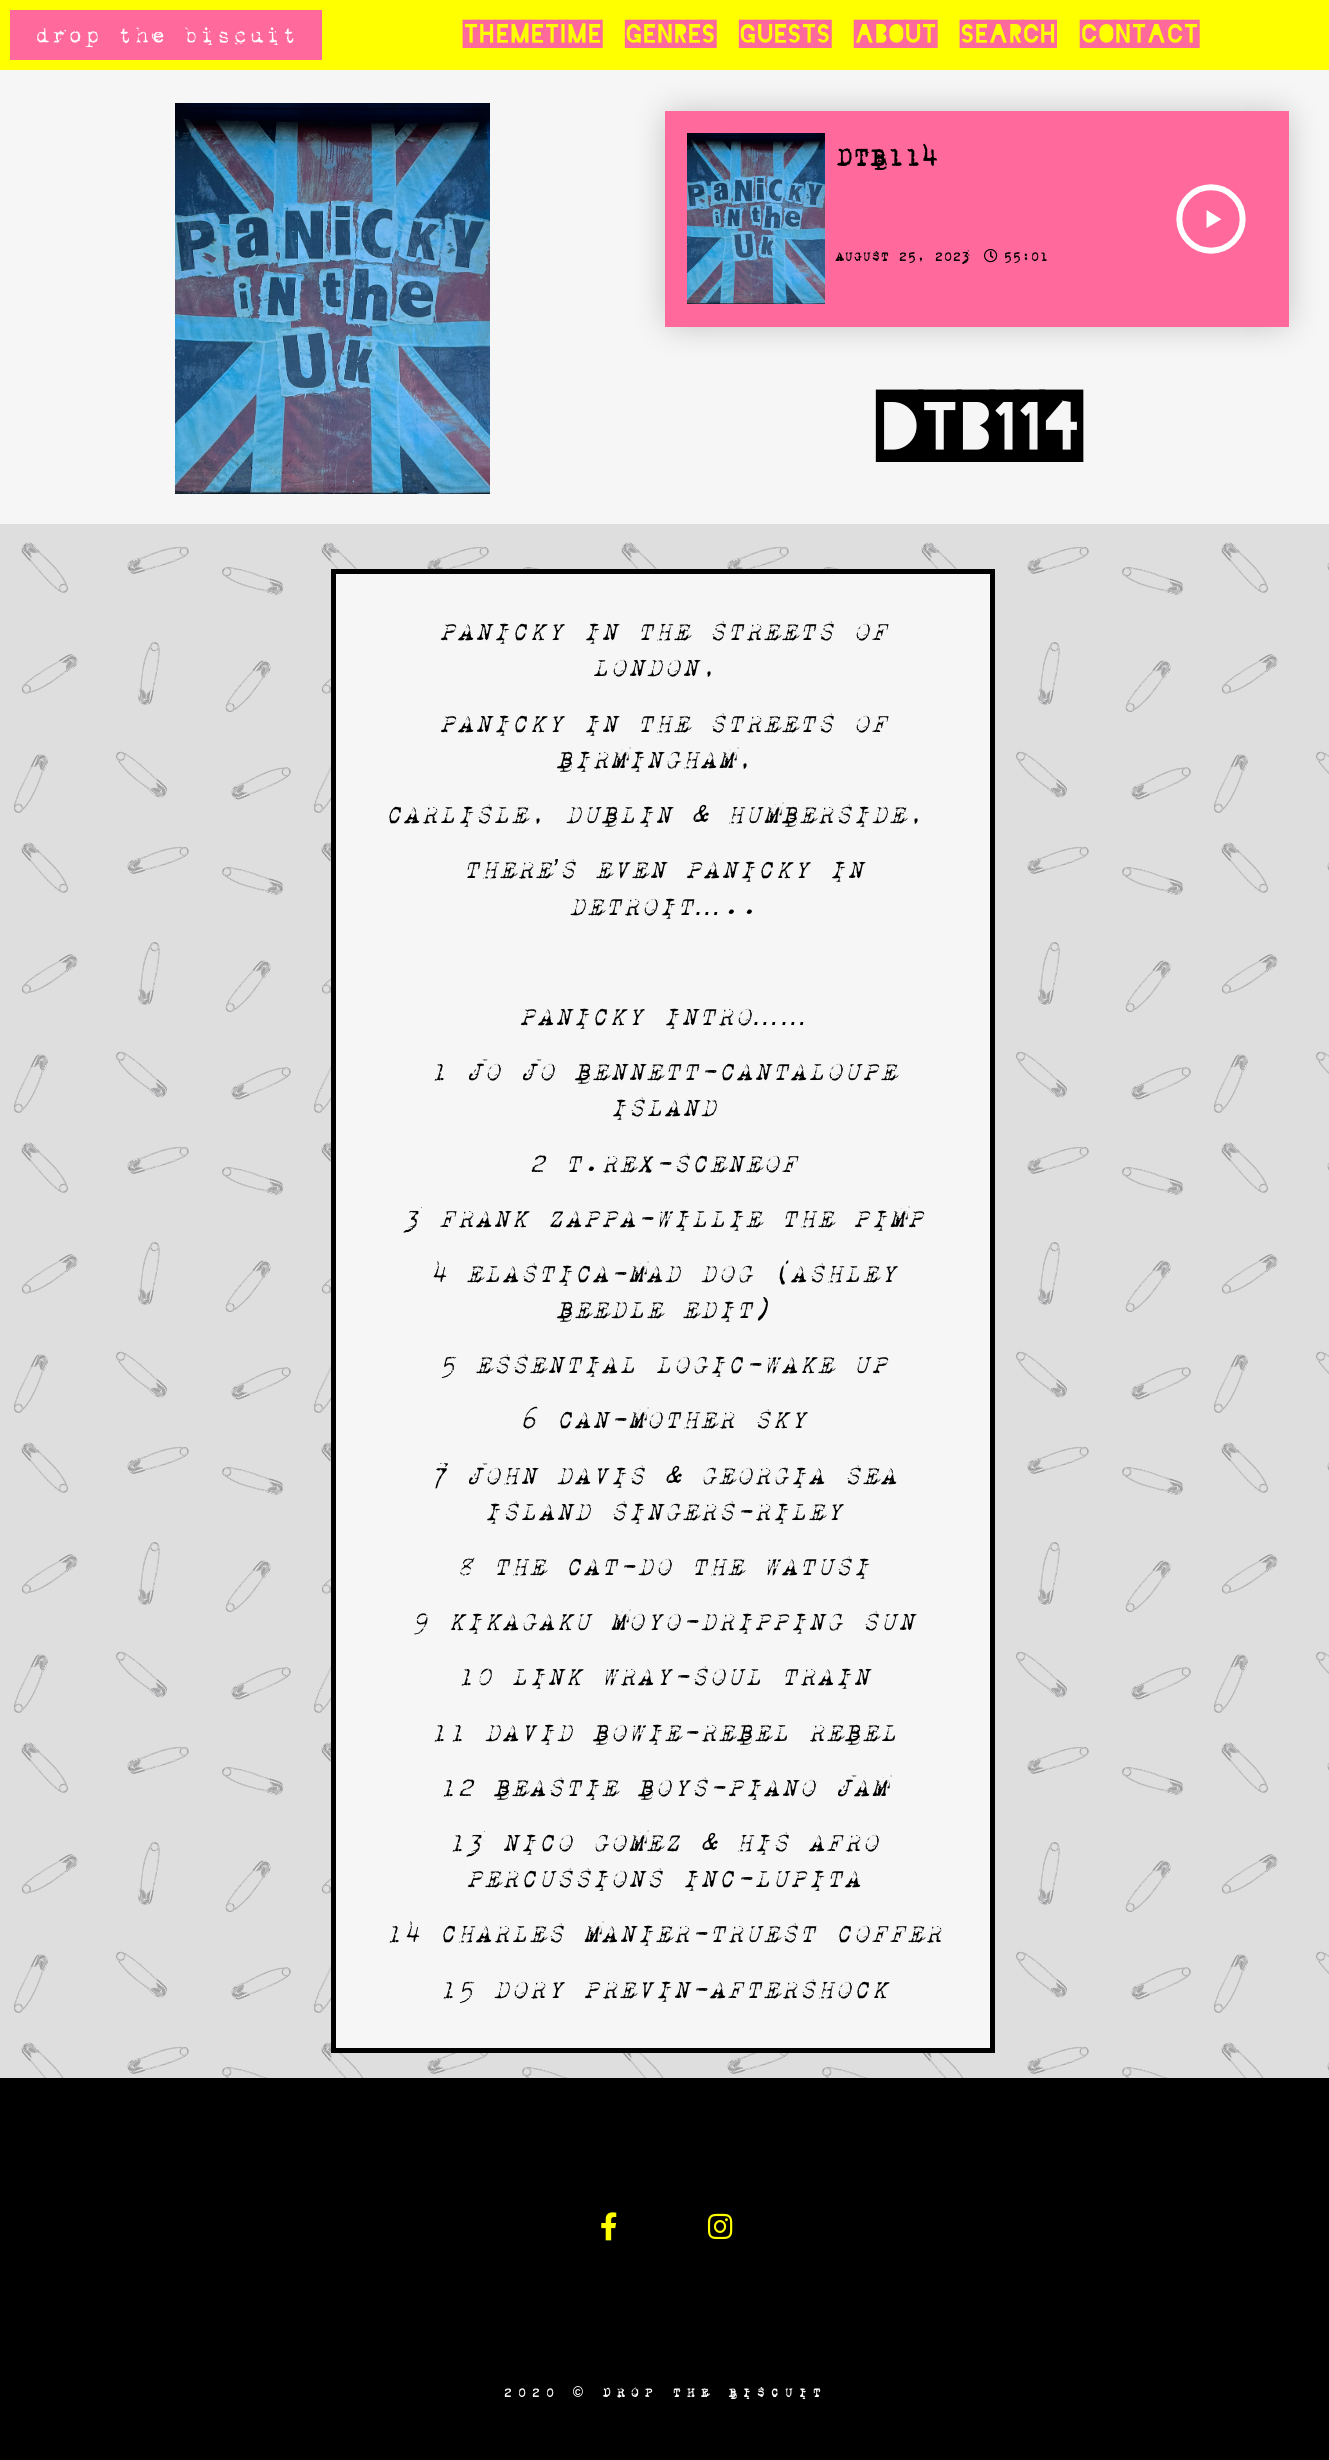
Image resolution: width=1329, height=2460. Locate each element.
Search (1008, 35)
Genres (670, 35)
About (895, 35)
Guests (784, 35)
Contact (1139, 35)
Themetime (532, 35)
